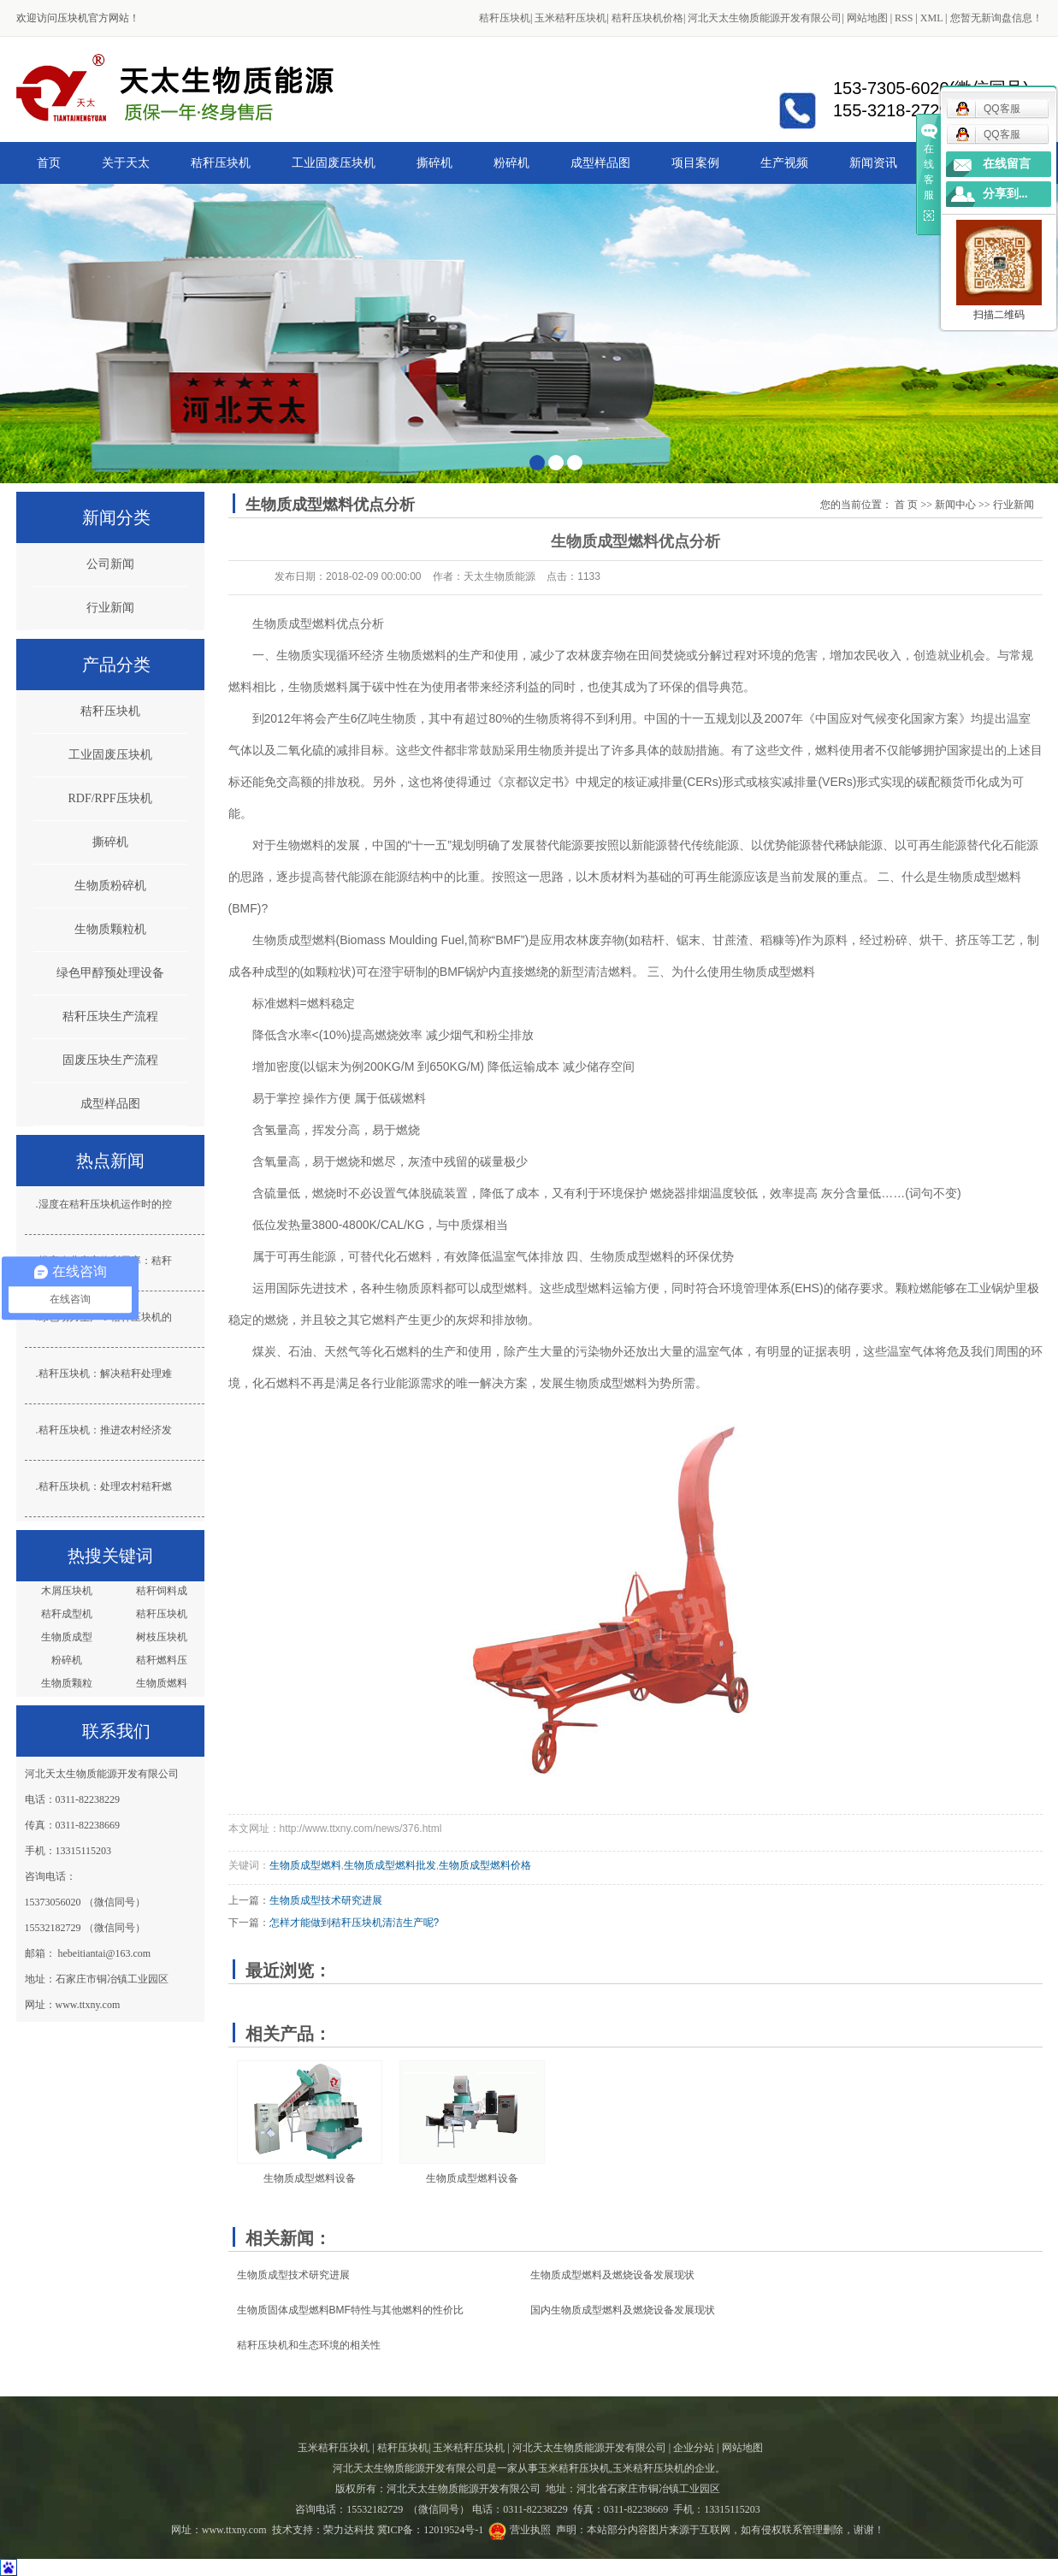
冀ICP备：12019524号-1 (430, 2530)
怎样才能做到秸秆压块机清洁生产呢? (354, 1923)
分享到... (1005, 193)
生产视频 (784, 162)
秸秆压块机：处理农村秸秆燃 (105, 1486)
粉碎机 (511, 162)
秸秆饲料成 (161, 1591)
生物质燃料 (161, 1683)
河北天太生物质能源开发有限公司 (765, 18)
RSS (904, 18)
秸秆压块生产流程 (110, 1016)
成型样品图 (600, 162)
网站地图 (867, 18)
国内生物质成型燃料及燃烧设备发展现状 (622, 2310)
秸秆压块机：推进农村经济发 (105, 1430)
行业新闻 (110, 607)
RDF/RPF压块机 (109, 798)
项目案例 (695, 162)
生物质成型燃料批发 (390, 1865)
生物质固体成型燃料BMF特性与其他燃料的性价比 (350, 2310)
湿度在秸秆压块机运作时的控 (105, 1204)
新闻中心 (955, 505)
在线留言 (1007, 163)
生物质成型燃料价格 (485, 1865)
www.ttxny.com (234, 2530)
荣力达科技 (349, 2530)
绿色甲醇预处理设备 (110, 972)
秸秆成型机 (66, 1614)
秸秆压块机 (504, 18)
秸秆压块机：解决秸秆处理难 (105, 1374)
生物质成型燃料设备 (309, 2178)
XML (931, 18)
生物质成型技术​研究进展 (325, 1900)
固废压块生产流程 (110, 1060)
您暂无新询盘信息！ (996, 18)
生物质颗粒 (66, 1683)
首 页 (906, 505)
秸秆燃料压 (161, 1660)
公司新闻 (110, 564)
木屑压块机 (66, 1591)
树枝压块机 (161, 1637)
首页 (49, 162)
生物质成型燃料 (294, 623)
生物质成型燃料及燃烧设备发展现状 (612, 2275)
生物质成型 (66, 1637)
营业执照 (530, 2530)
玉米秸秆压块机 (570, 18)
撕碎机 (434, 162)
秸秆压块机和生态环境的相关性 (309, 2345)
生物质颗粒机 (110, 929)
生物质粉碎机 (110, 885)
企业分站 (693, 2448)
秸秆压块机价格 (647, 18)
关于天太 (126, 162)
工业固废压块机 (333, 162)
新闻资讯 (873, 162)
